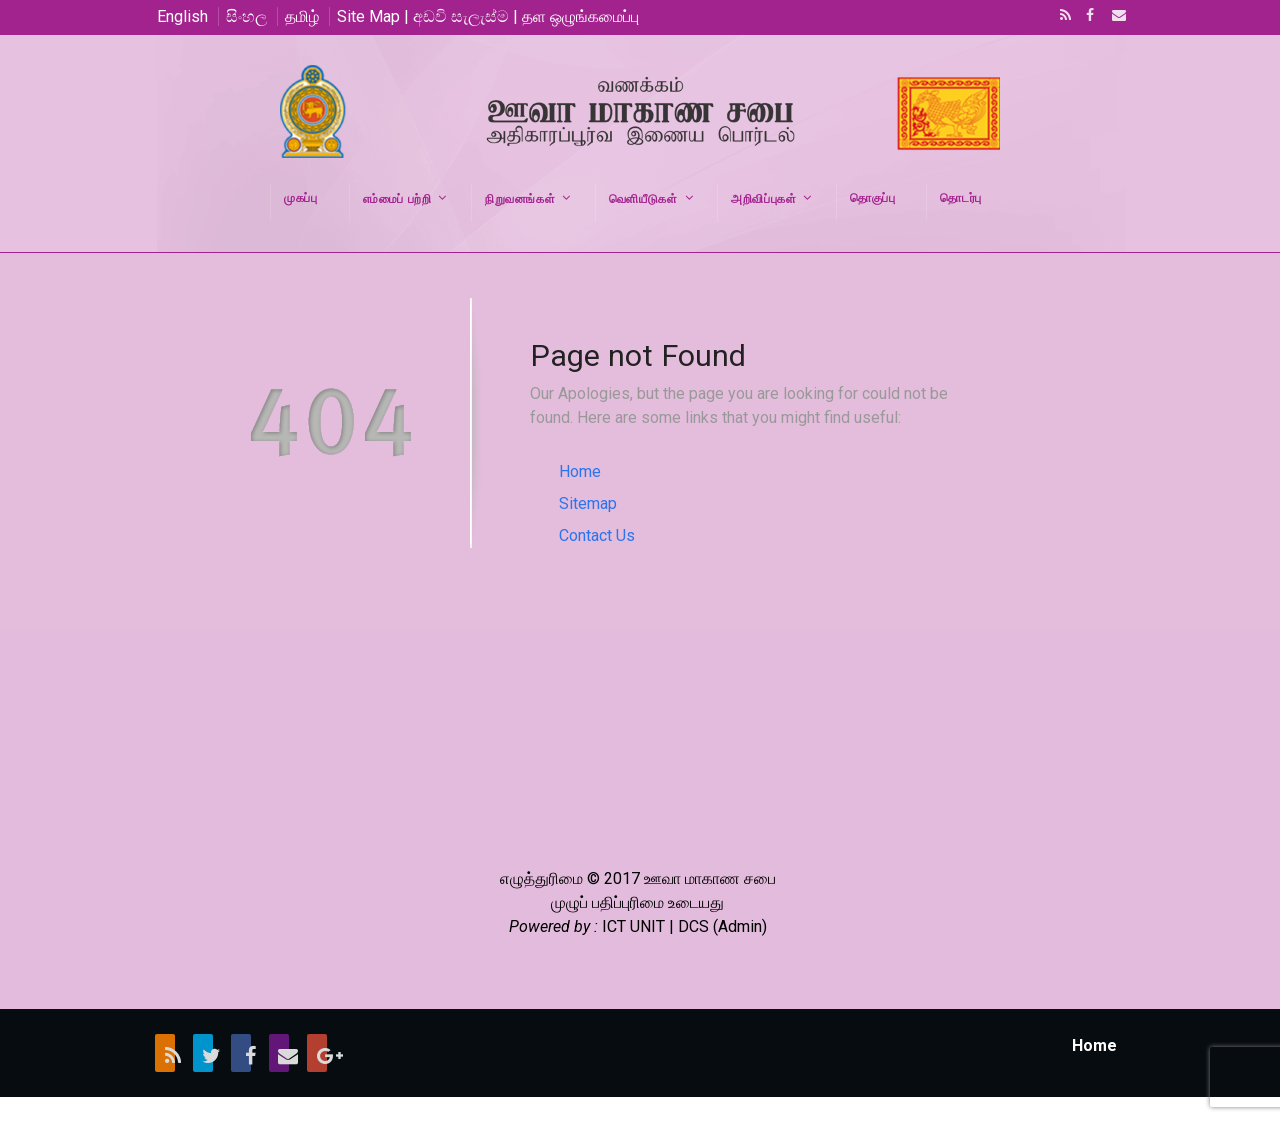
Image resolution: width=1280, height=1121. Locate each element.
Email (1113, 17)
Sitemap (588, 503)
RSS (1062, 17)
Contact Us (597, 535)
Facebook (1088, 17)
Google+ (317, 1053)
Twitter (203, 1053)
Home (580, 471)
